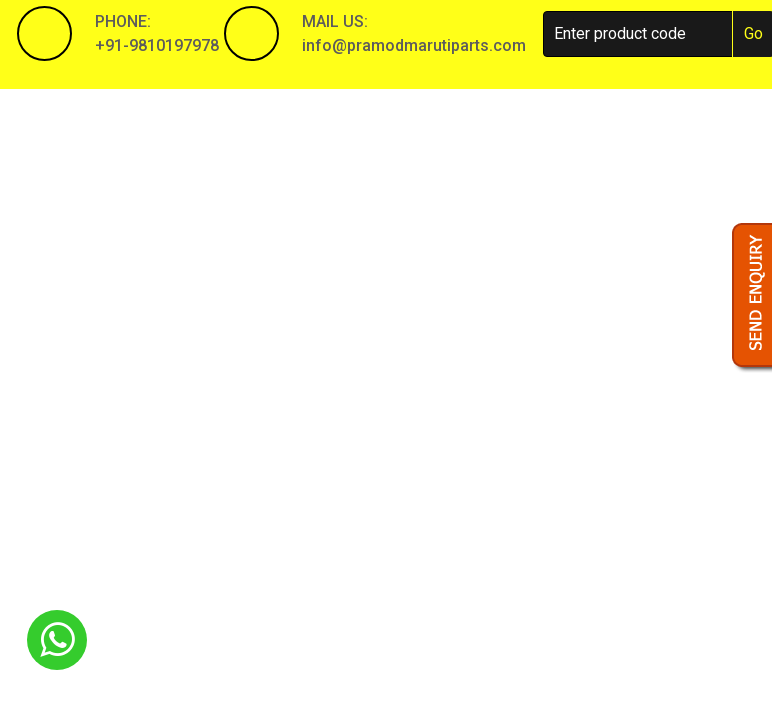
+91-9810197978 (157, 45)
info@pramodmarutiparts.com (414, 45)
